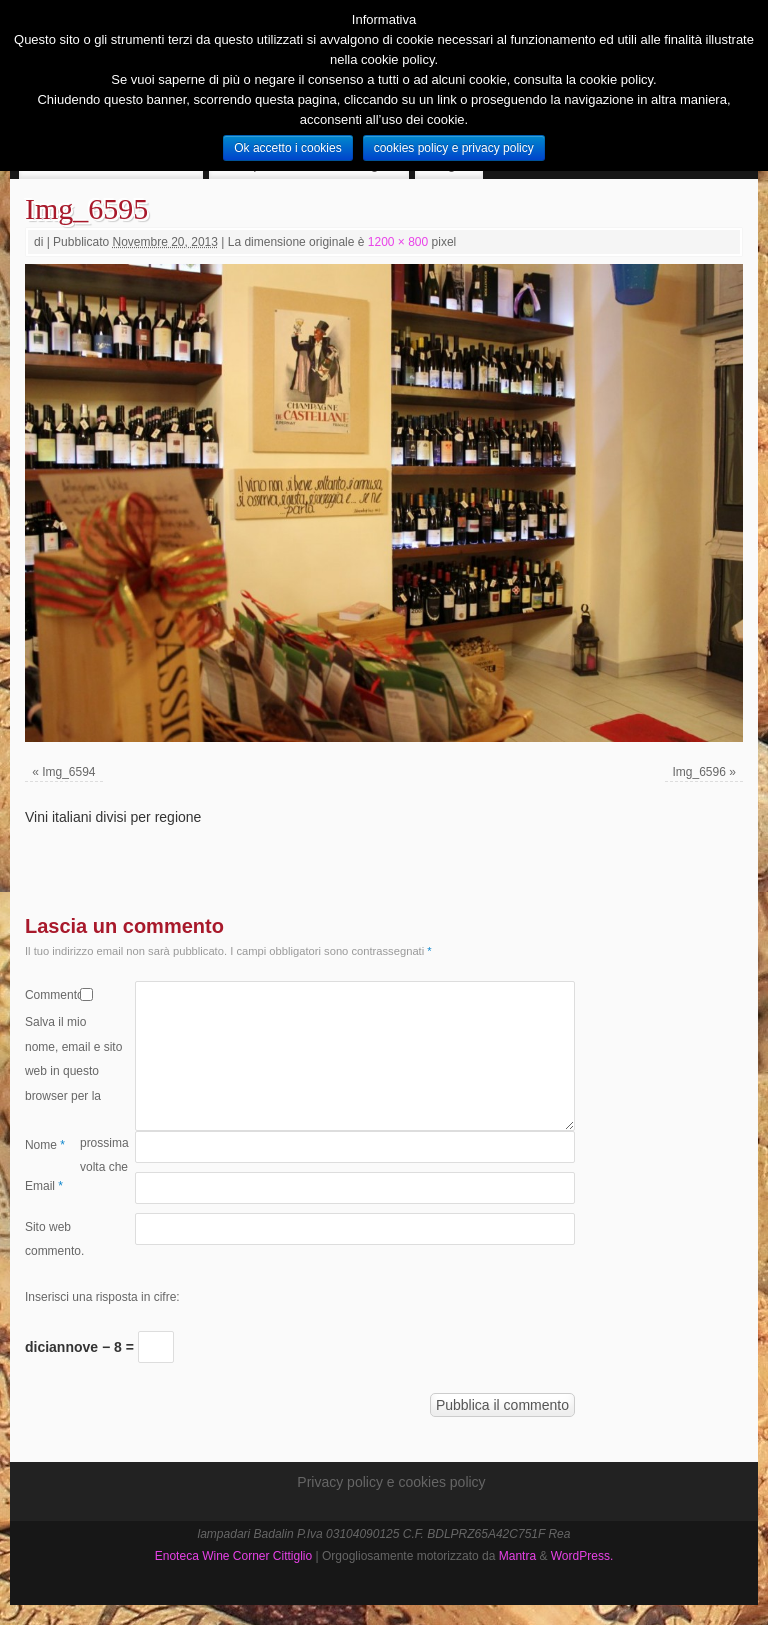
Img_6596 (698, 772)
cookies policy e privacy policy (454, 148)
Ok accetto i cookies (287, 148)
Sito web (48, 1227)
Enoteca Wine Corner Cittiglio (233, 1556)
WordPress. (582, 1556)
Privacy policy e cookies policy (391, 1482)
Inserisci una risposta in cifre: (102, 1297)
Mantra (517, 1556)
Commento (52, 995)
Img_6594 (68, 772)
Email (44, 1186)
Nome (45, 1145)
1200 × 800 (398, 242)
